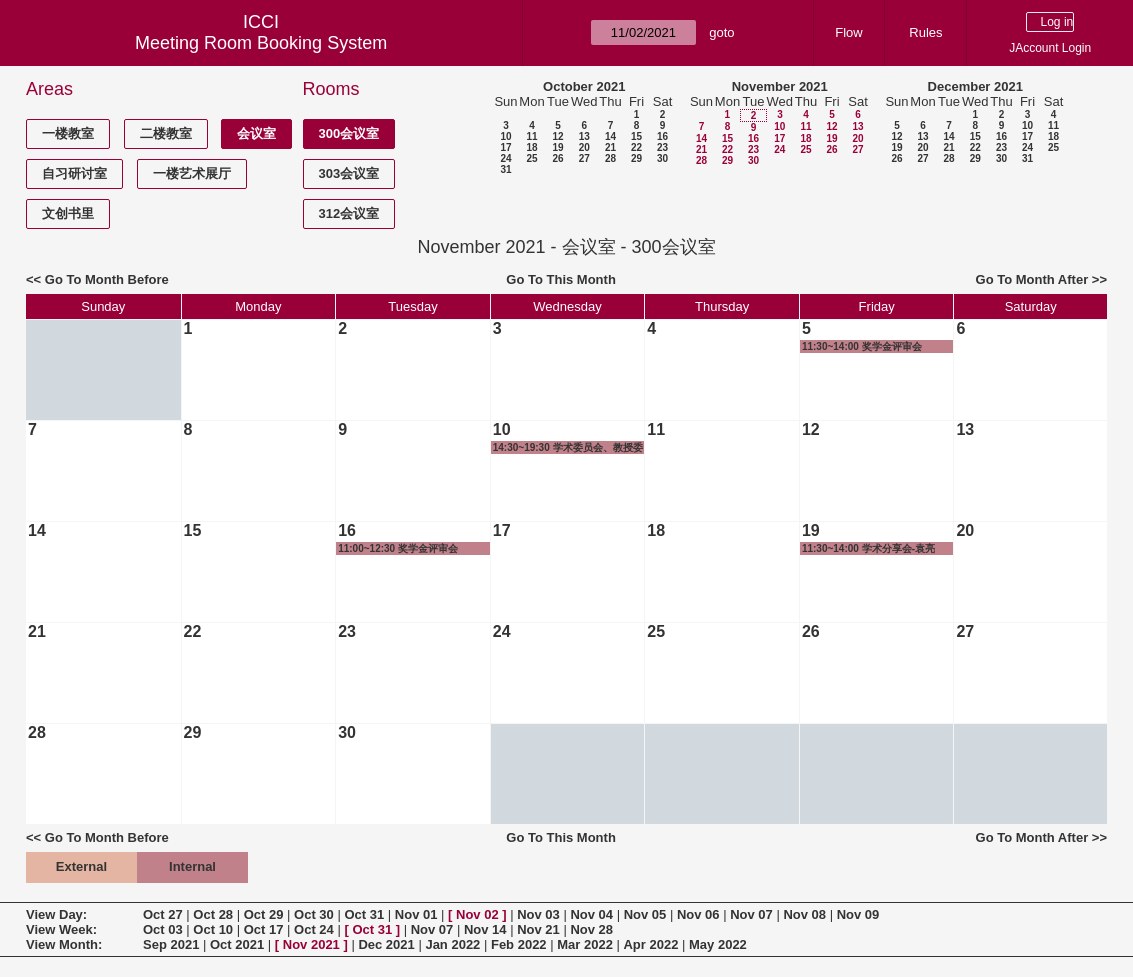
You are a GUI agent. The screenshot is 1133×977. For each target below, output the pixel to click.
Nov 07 (751, 914)
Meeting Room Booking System (261, 43)
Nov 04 (591, 914)
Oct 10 (213, 929)
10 (505, 136)
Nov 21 (538, 929)
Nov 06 (698, 914)
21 (610, 147)
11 (531, 136)
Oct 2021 (237, 944)
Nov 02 (477, 914)
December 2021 (975, 86)
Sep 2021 (171, 944)
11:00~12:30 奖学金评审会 (398, 548)
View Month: (64, 944)
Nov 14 (485, 929)
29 (636, 158)
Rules (925, 32)
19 (557, 147)
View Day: (56, 914)
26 (557, 158)
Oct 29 (264, 914)
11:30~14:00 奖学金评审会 (862, 346)
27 (584, 158)
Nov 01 (416, 914)
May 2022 (718, 944)
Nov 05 (645, 914)
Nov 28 (591, 929)
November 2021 (780, 86)
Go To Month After (1032, 279)
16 (662, 136)
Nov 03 (538, 914)
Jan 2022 (452, 944)
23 (662, 147)
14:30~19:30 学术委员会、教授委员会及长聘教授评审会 (568, 448)
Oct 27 (163, 914)
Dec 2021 (386, 944)
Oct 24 (314, 929)
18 (531, 147)
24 (505, 158)
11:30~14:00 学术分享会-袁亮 (868, 548)
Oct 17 (264, 929)
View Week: (61, 929)
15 (636, 136)
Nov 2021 (311, 944)
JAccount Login (1050, 48)
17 (505, 147)
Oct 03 (163, 929)
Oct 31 (364, 914)
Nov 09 (858, 914)
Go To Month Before (107, 279)
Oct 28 (213, 914)
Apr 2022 (650, 944)
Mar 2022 (585, 944)
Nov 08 (804, 914)
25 (531, 158)
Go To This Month (561, 279)
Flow (848, 32)
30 (662, 158)
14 (610, 136)
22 (636, 147)
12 (557, 136)
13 (584, 136)
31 (505, 169)
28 (610, 158)
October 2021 (584, 86)
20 (584, 147)
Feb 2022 (519, 944)
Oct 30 (314, 914)
